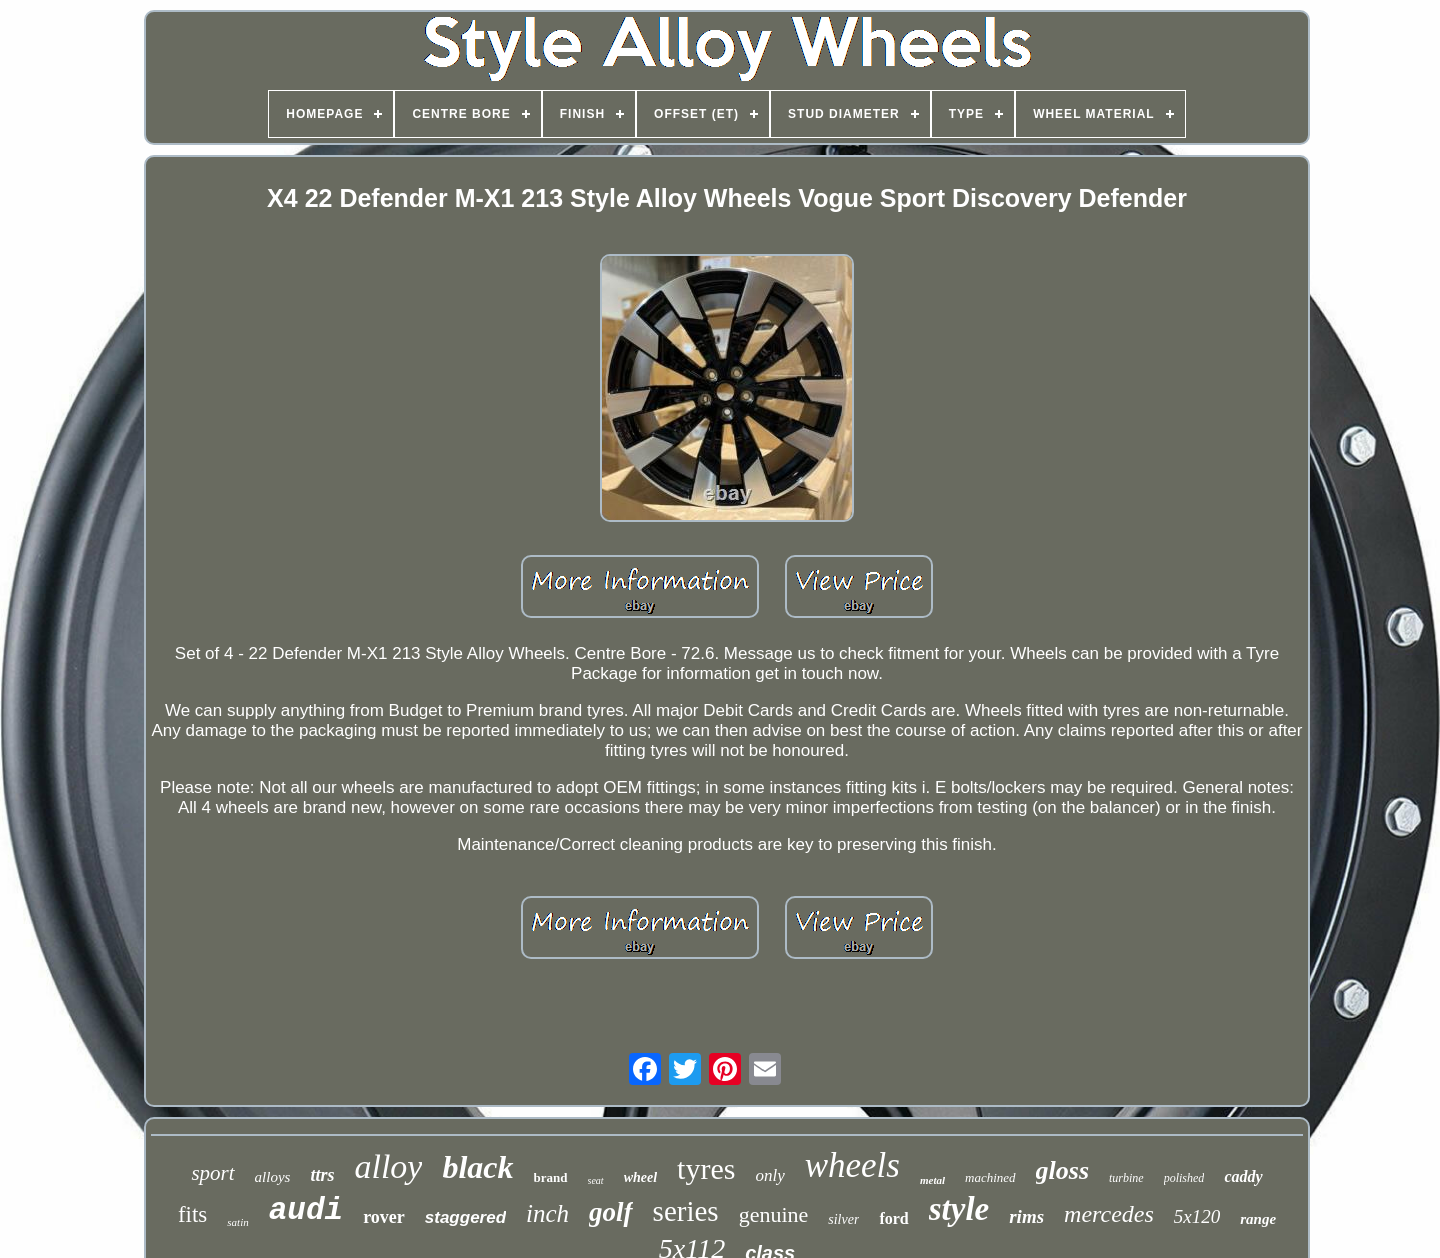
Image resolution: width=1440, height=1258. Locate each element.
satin (237, 1222)
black (477, 1167)
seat (596, 1180)
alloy (388, 1166)
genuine (774, 1214)
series (686, 1211)
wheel (640, 1177)
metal (932, 1180)
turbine (1126, 1178)
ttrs (322, 1175)
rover (384, 1217)
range (1258, 1219)
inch (547, 1213)
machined (990, 1177)
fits (192, 1214)
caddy (1243, 1176)
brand (551, 1177)
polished (1184, 1178)
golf (611, 1212)
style (959, 1209)
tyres (706, 1168)
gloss (1062, 1170)
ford (893, 1218)
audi (306, 1210)
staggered (465, 1217)
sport (212, 1173)
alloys (273, 1177)
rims (1026, 1216)
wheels (852, 1165)
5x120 (1197, 1216)
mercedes (1109, 1214)
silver (843, 1219)
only (769, 1175)
